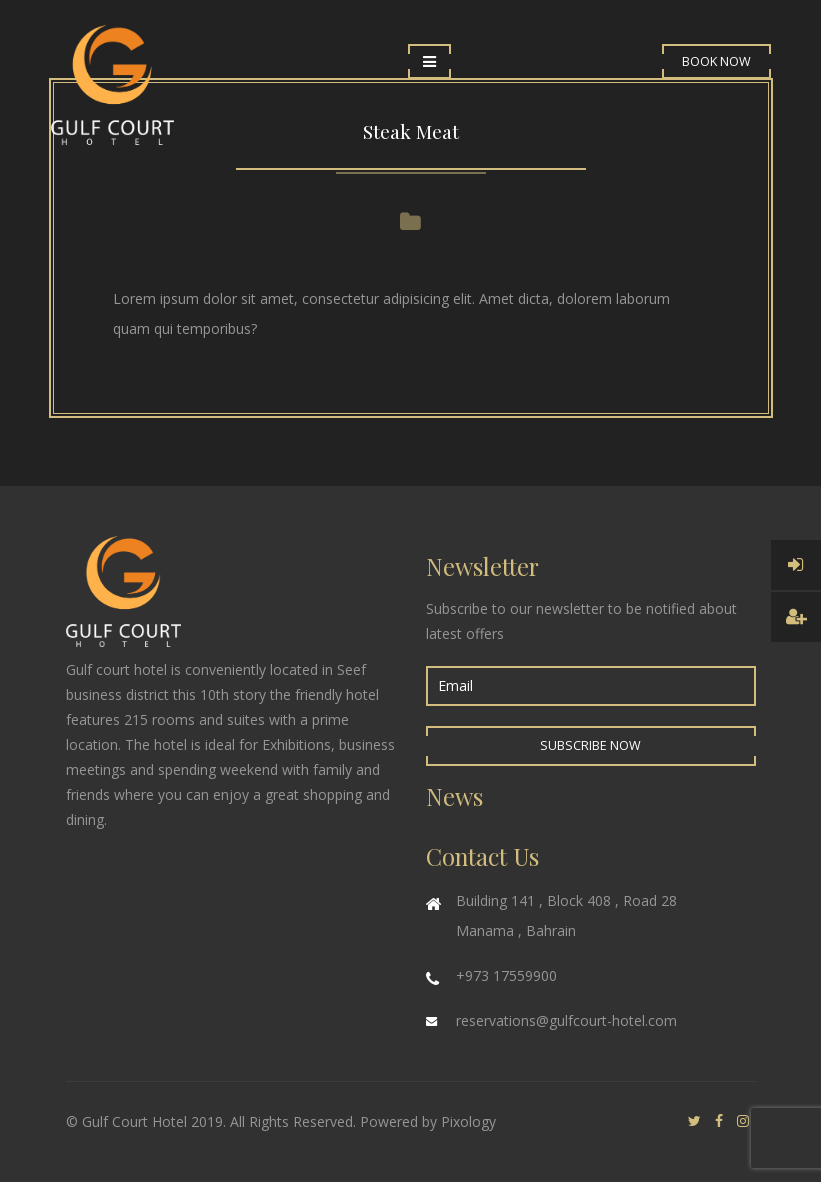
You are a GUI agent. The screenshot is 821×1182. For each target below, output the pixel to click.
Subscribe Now (590, 745)
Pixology (468, 1121)
